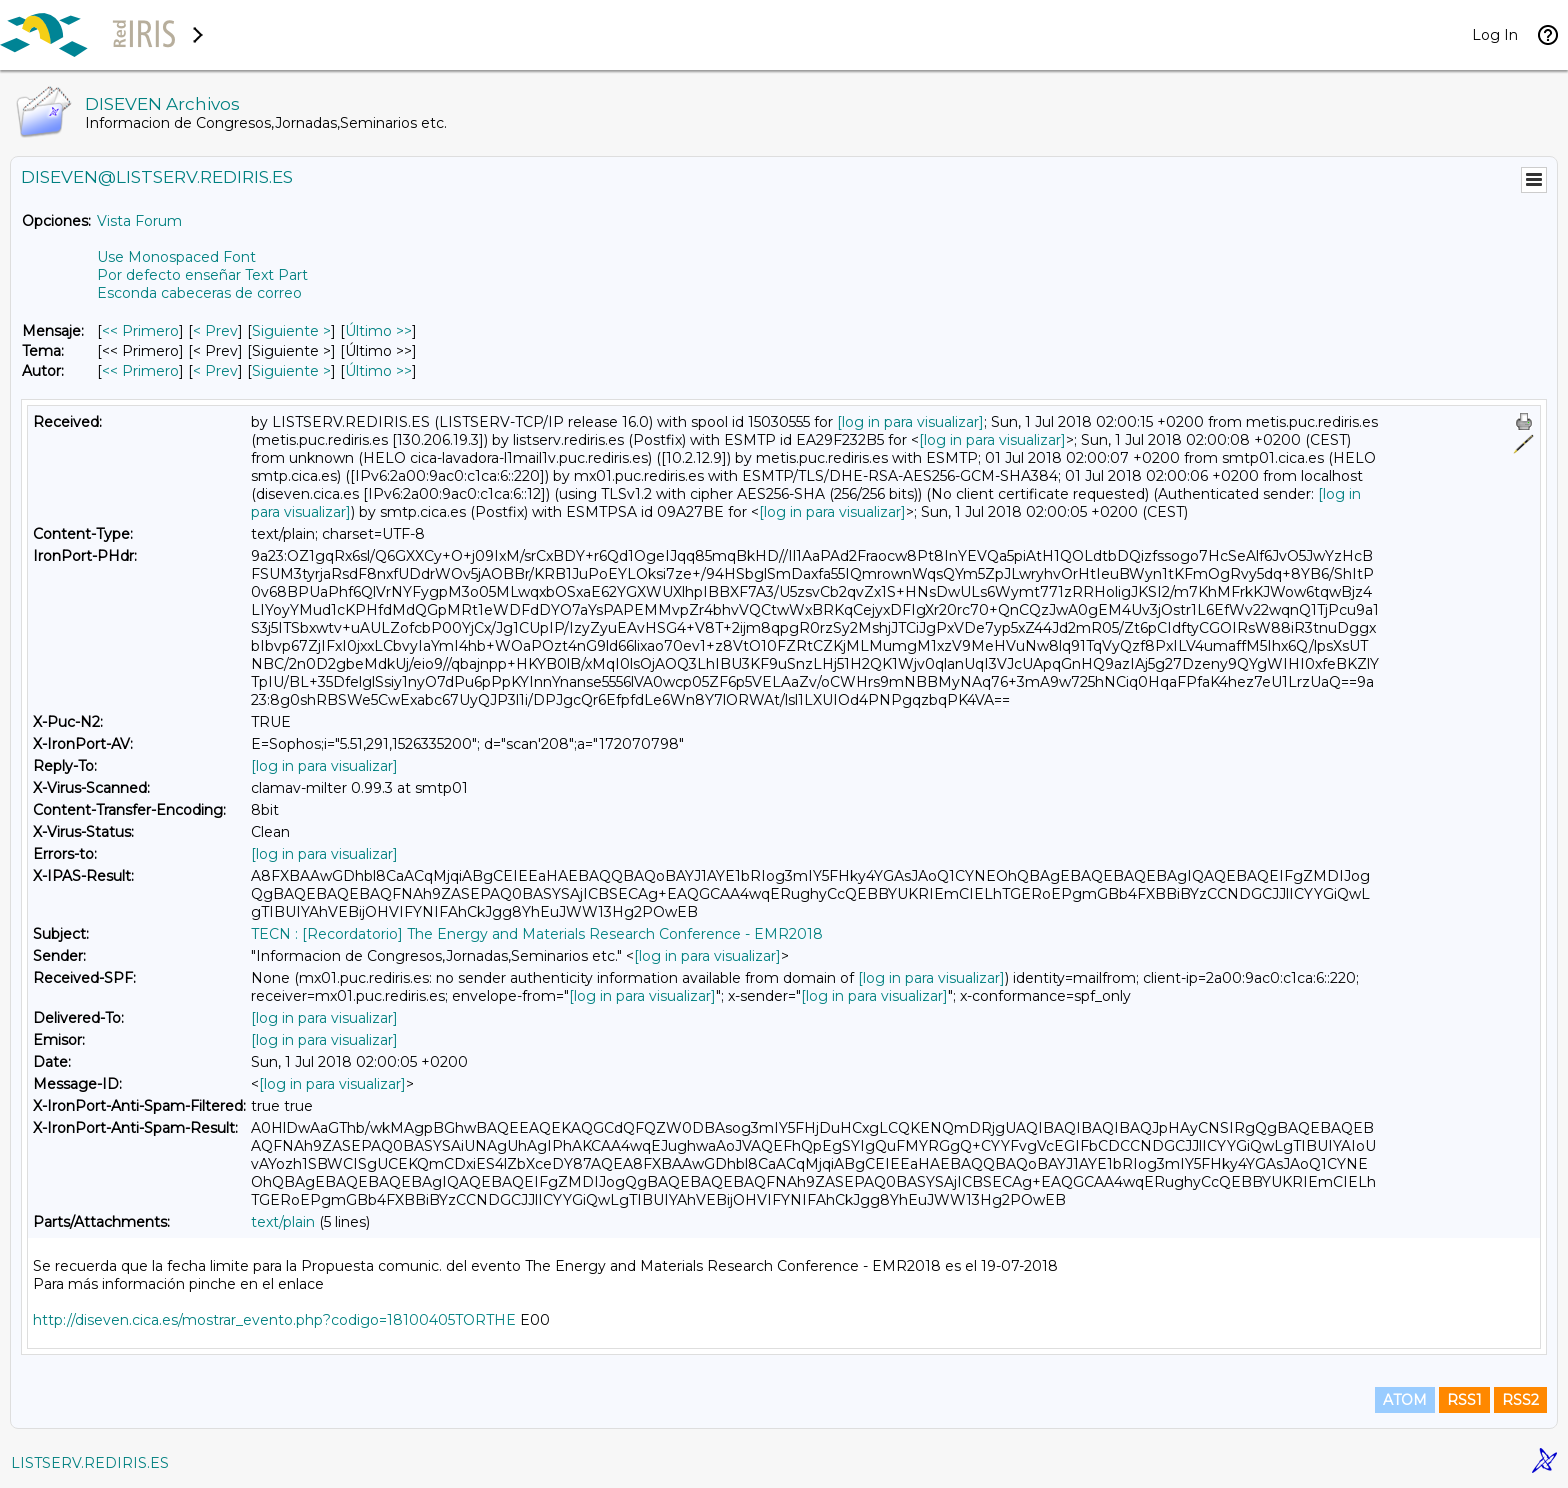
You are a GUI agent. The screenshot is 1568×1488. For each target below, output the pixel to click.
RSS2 (1520, 1400)
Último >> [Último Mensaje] (378, 331)
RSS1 (1464, 1400)
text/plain (283, 1222)
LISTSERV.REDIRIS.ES (90, 1463)
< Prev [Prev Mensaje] (215, 331)
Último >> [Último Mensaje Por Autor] (378, 371)
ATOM (1405, 1400)
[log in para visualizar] (910, 422)
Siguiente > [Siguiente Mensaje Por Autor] (291, 371)
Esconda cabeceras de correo (199, 293)
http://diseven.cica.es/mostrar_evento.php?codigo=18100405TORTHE (274, 1320)
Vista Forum (139, 221)
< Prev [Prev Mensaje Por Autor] (215, 371)
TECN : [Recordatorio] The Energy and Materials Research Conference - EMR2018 (537, 934)
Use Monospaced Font (176, 257)
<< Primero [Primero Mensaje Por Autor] (140, 371)
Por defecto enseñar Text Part (202, 275)
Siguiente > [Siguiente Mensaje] (291, 331)
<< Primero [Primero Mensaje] (140, 331)
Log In (1495, 35)
